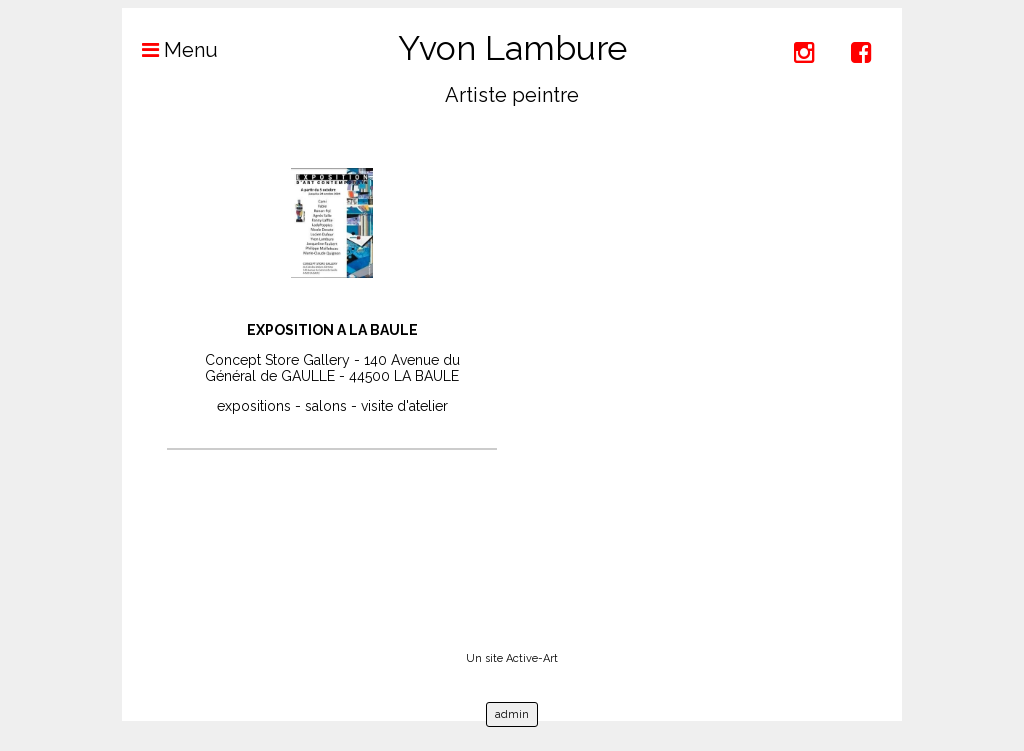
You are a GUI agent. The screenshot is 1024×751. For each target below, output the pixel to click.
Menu (170, 50)
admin (512, 714)
